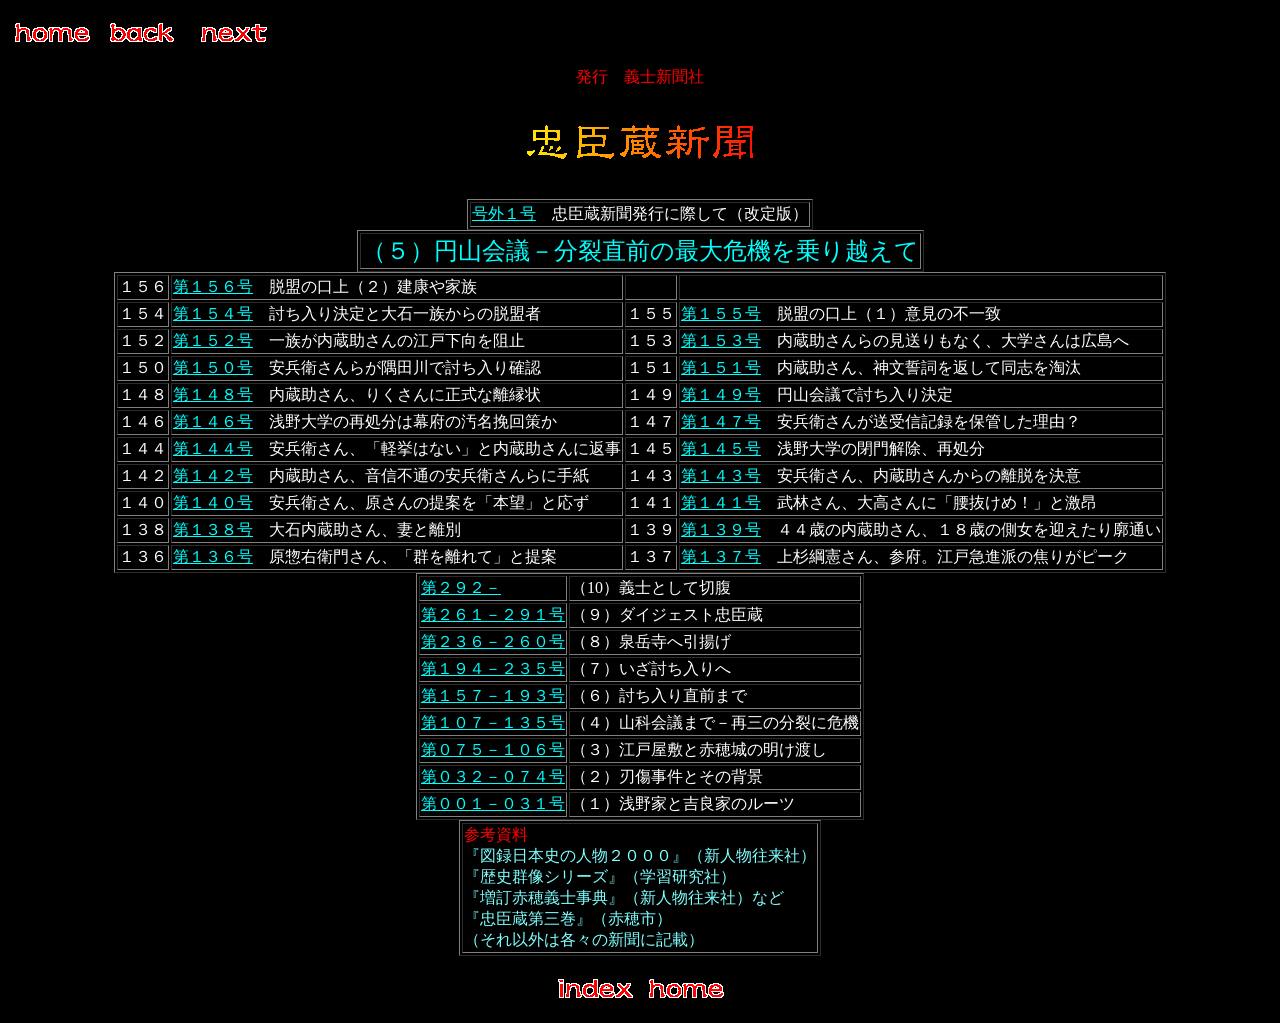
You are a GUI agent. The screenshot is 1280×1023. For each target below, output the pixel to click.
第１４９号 (721, 394)
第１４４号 (213, 448)
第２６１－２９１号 (493, 614)
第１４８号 (213, 394)
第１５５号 (721, 313)
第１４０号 (213, 502)
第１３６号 (213, 556)
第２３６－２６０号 (493, 641)
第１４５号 (721, 448)
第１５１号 (721, 367)
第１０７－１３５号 (493, 722)
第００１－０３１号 (493, 803)
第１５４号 (213, 313)
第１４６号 (213, 421)
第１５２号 (213, 340)
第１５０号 (213, 367)
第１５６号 (213, 286)
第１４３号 (721, 475)
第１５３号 (721, 340)
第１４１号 (721, 502)
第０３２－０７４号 (493, 776)
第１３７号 (721, 556)
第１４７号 (721, 421)
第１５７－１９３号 (493, 695)
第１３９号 (721, 529)
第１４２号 (213, 475)
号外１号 (504, 213)
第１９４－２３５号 (493, 668)
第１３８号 (213, 529)
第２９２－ (461, 587)
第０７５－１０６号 (493, 749)
